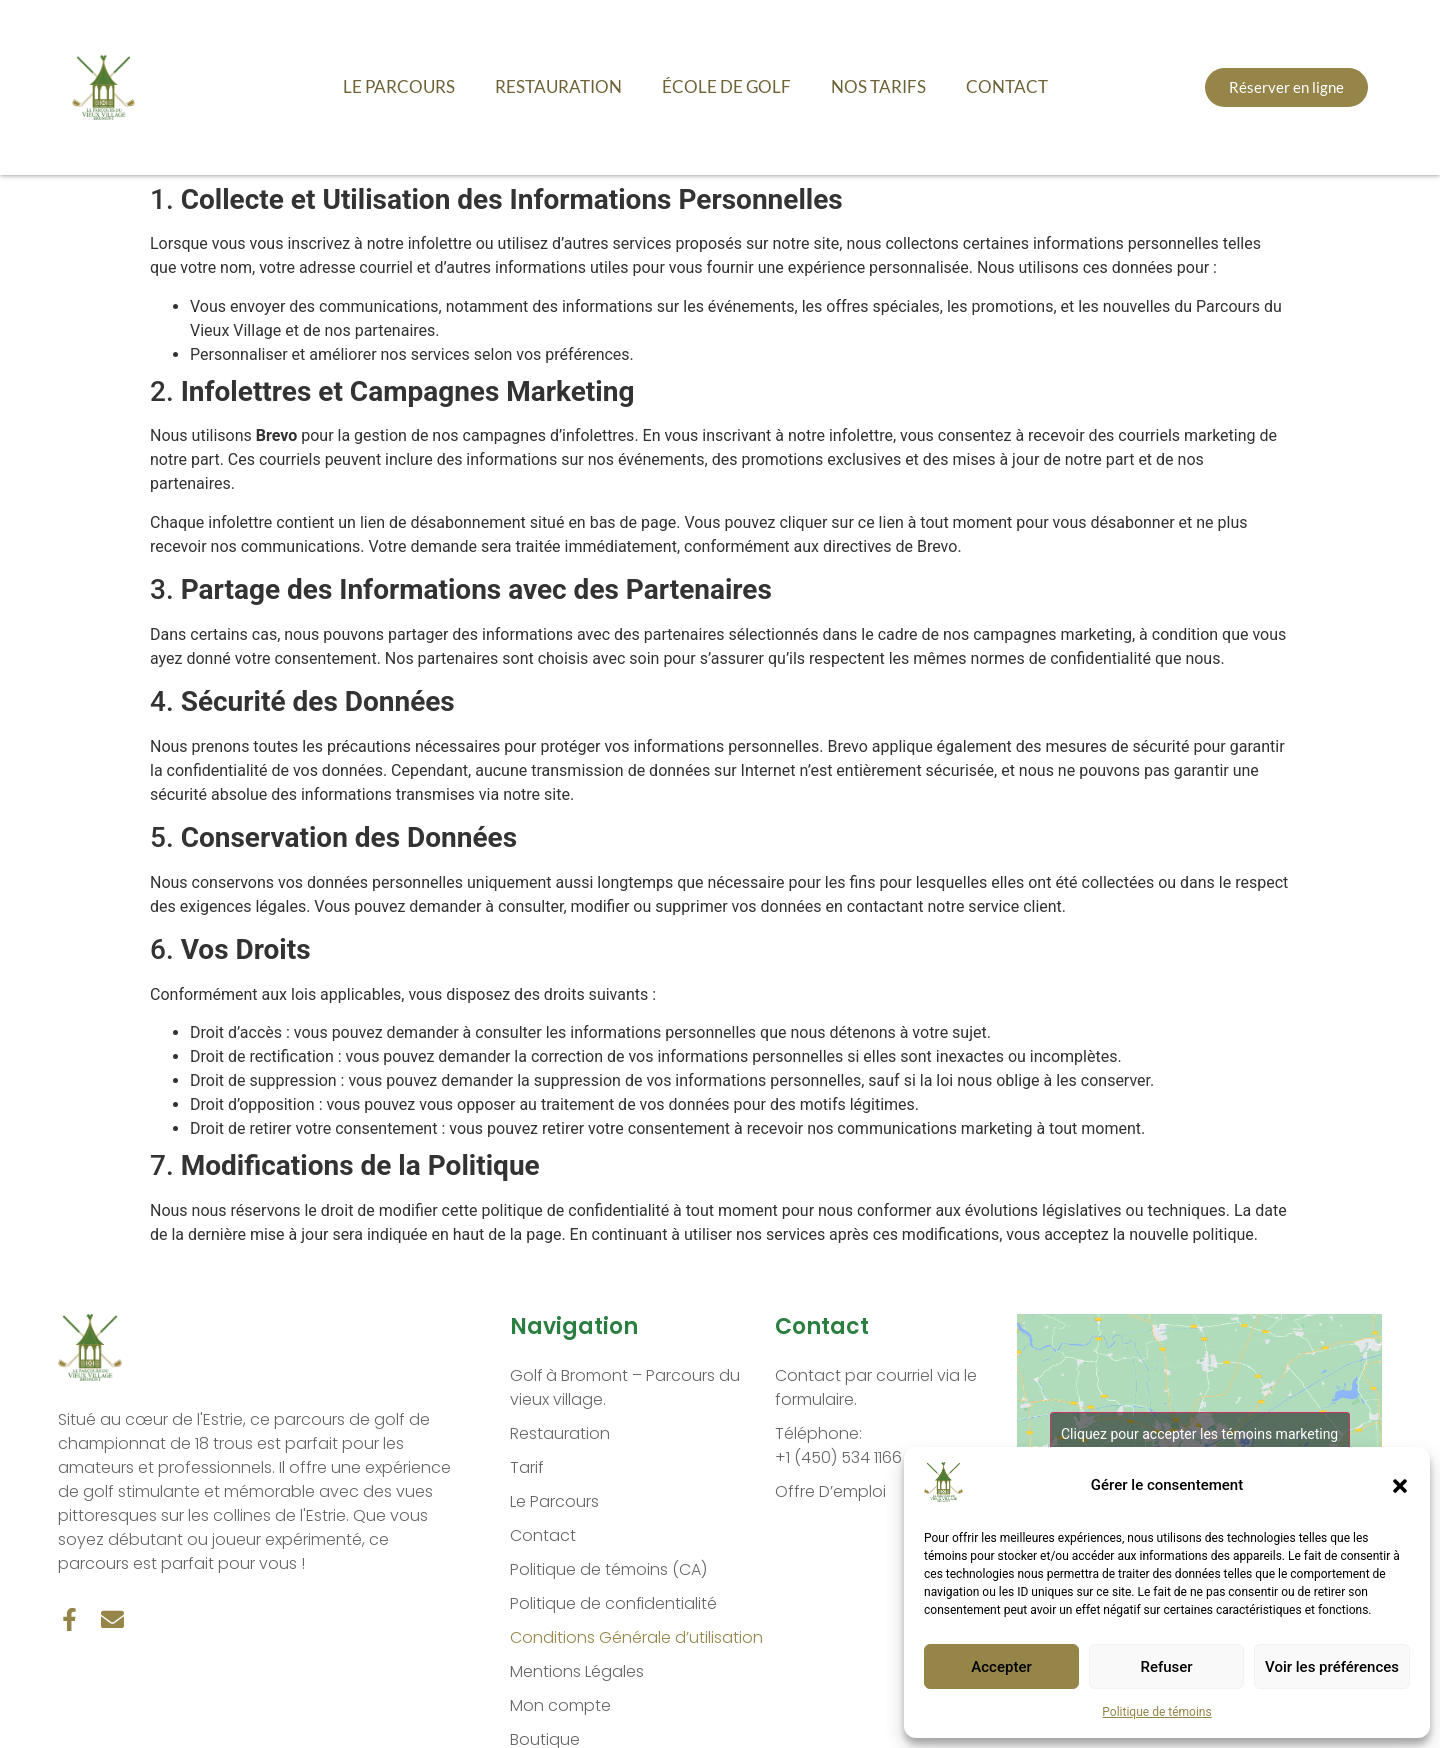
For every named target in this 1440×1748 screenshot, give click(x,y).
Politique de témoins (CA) (608, 1569)
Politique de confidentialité (614, 1603)
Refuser (1166, 1667)
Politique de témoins (1156, 1712)
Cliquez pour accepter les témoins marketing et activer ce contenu (1199, 1445)
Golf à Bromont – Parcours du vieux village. (625, 1387)
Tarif (527, 1467)
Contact (1007, 87)
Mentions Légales (577, 1671)
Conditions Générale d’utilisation (636, 1637)
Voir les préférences (1332, 1667)
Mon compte (560, 1705)
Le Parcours (399, 87)
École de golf (726, 87)
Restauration (558, 87)
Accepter (1001, 1667)
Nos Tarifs (878, 87)
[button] (1400, 1486)
